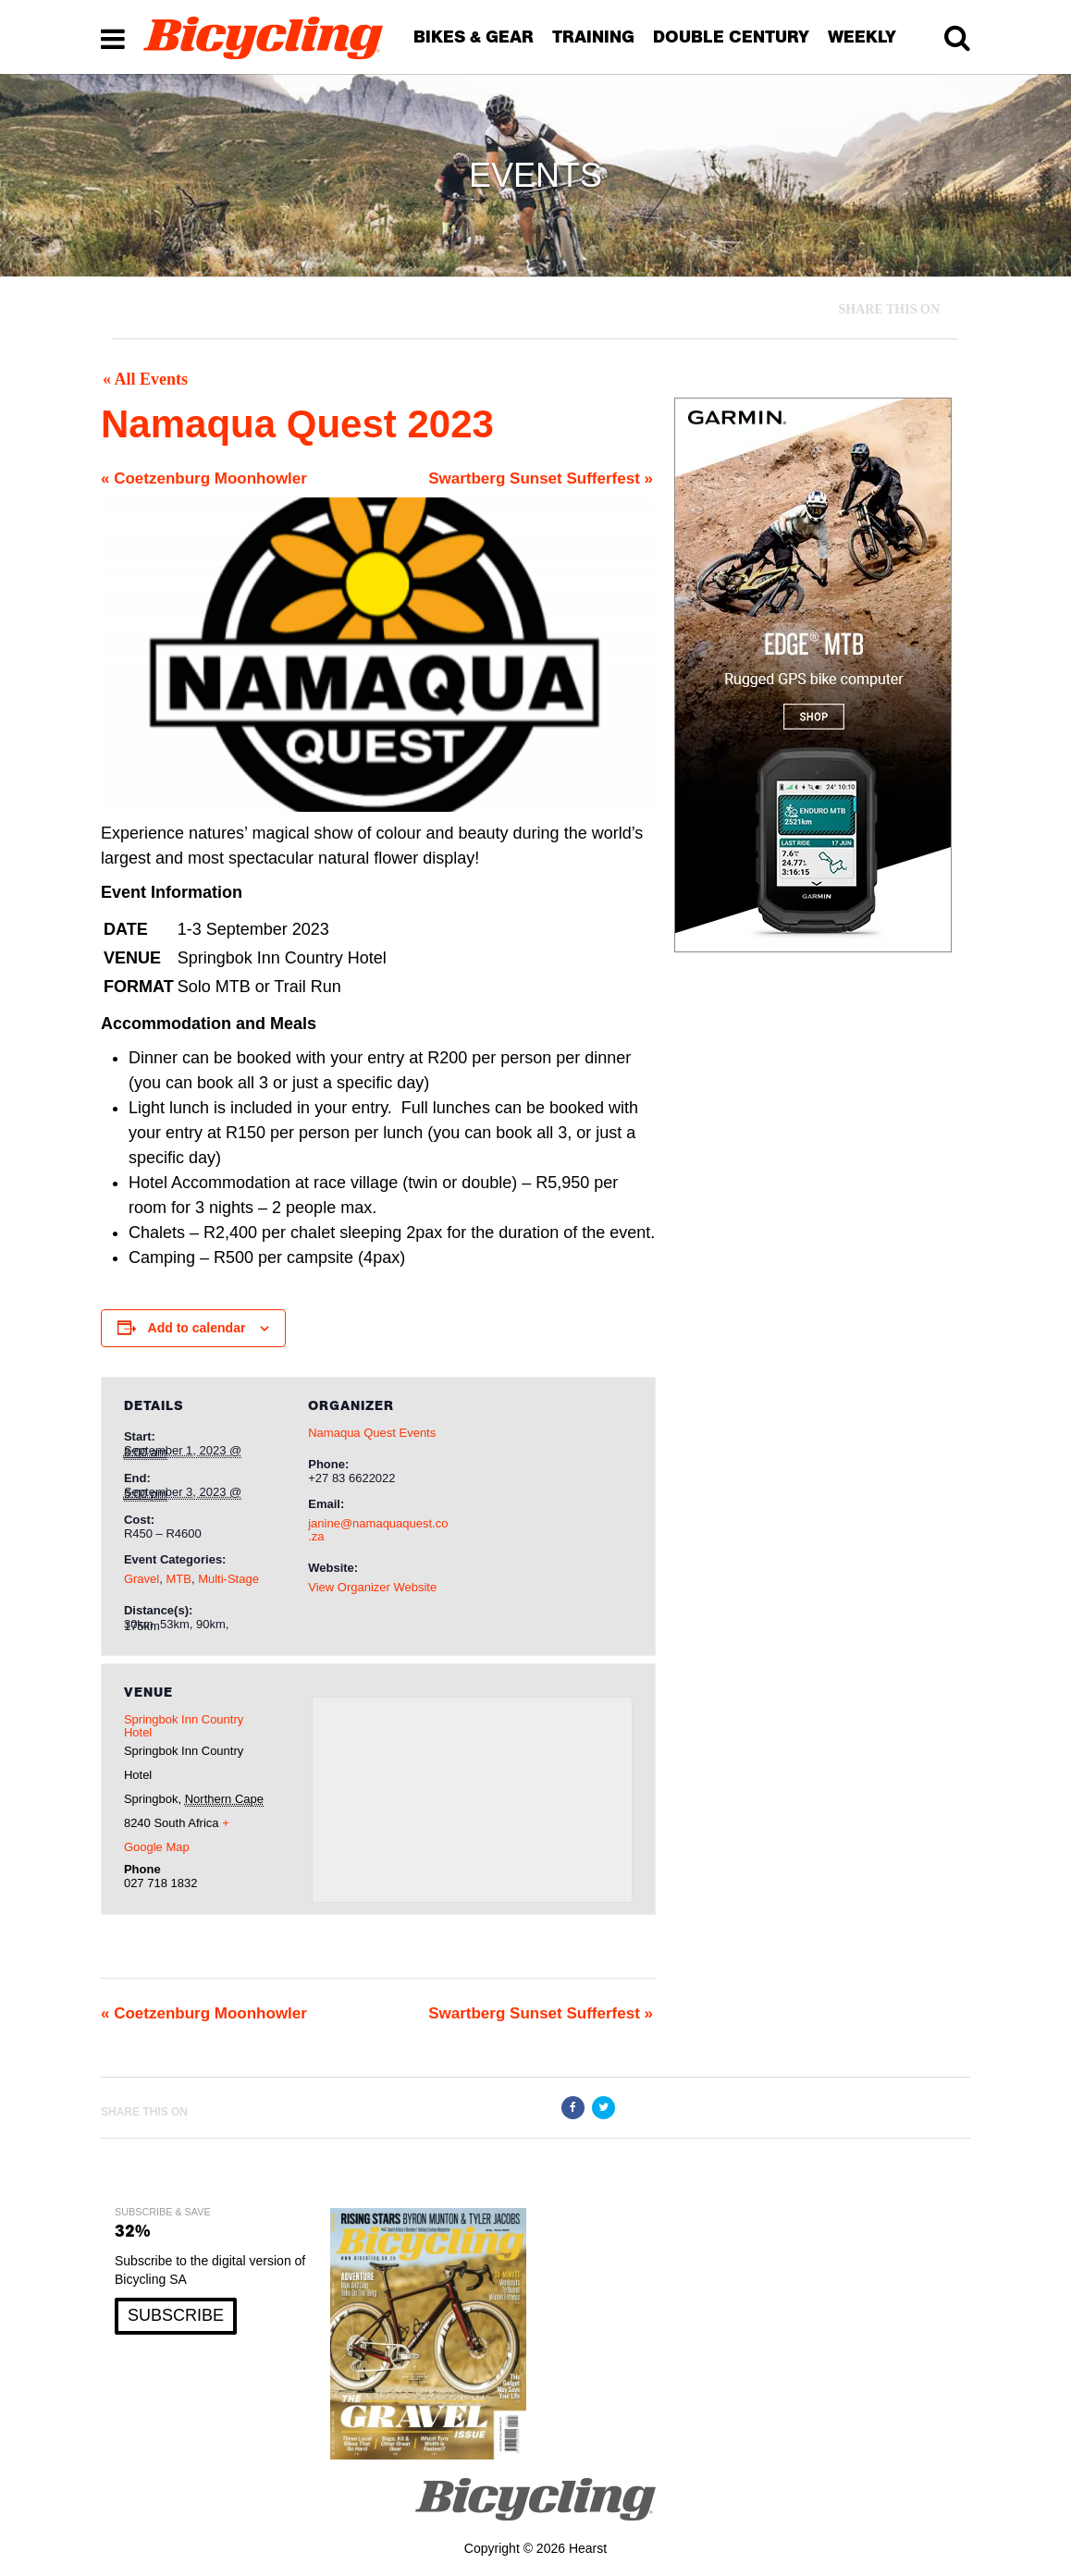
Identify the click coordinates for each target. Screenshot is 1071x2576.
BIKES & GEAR (473, 36)
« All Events (145, 379)
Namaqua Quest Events (372, 1433)
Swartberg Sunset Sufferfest (540, 478)
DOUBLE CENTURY (731, 36)
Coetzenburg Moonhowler (204, 478)
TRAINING (593, 36)
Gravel (141, 1579)
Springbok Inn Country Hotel (183, 1725)
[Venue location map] (472, 1799)
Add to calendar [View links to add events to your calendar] (197, 1327)
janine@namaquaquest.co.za (378, 1529)
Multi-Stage (228, 1579)
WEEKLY (862, 36)
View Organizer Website (372, 1587)
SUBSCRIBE (176, 2315)
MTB (178, 1579)
